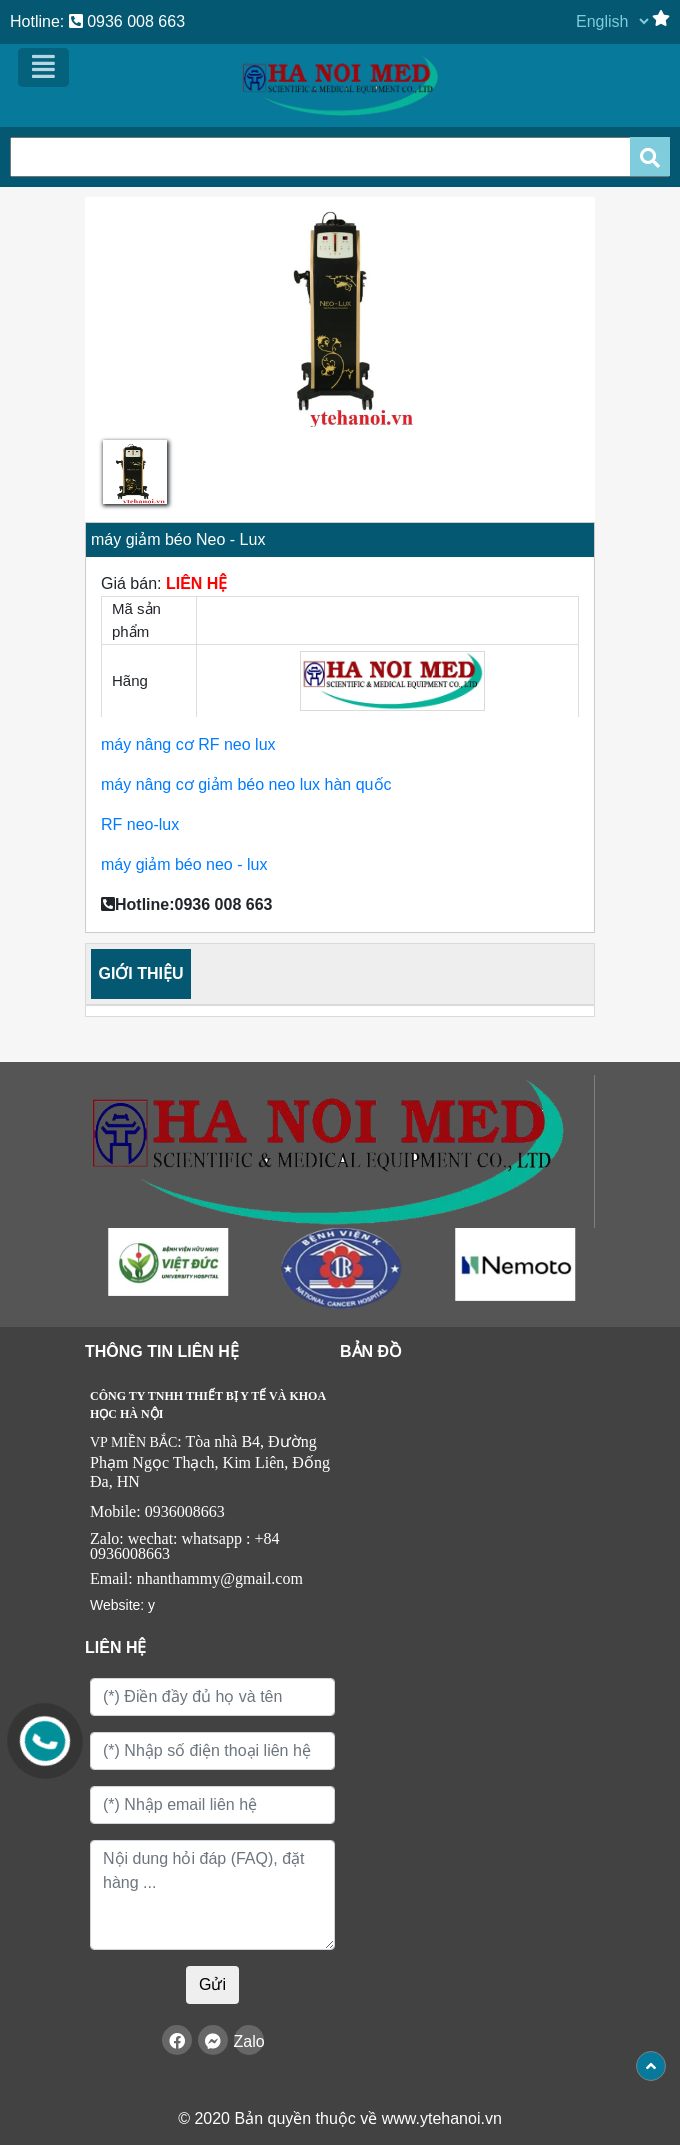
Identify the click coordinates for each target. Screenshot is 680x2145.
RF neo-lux (142, 824)
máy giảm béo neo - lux (184, 864)
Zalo (249, 2041)
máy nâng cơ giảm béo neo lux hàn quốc (248, 784)
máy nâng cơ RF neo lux (188, 744)
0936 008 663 (127, 21)
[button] (123, 359)
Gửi (212, 1984)
